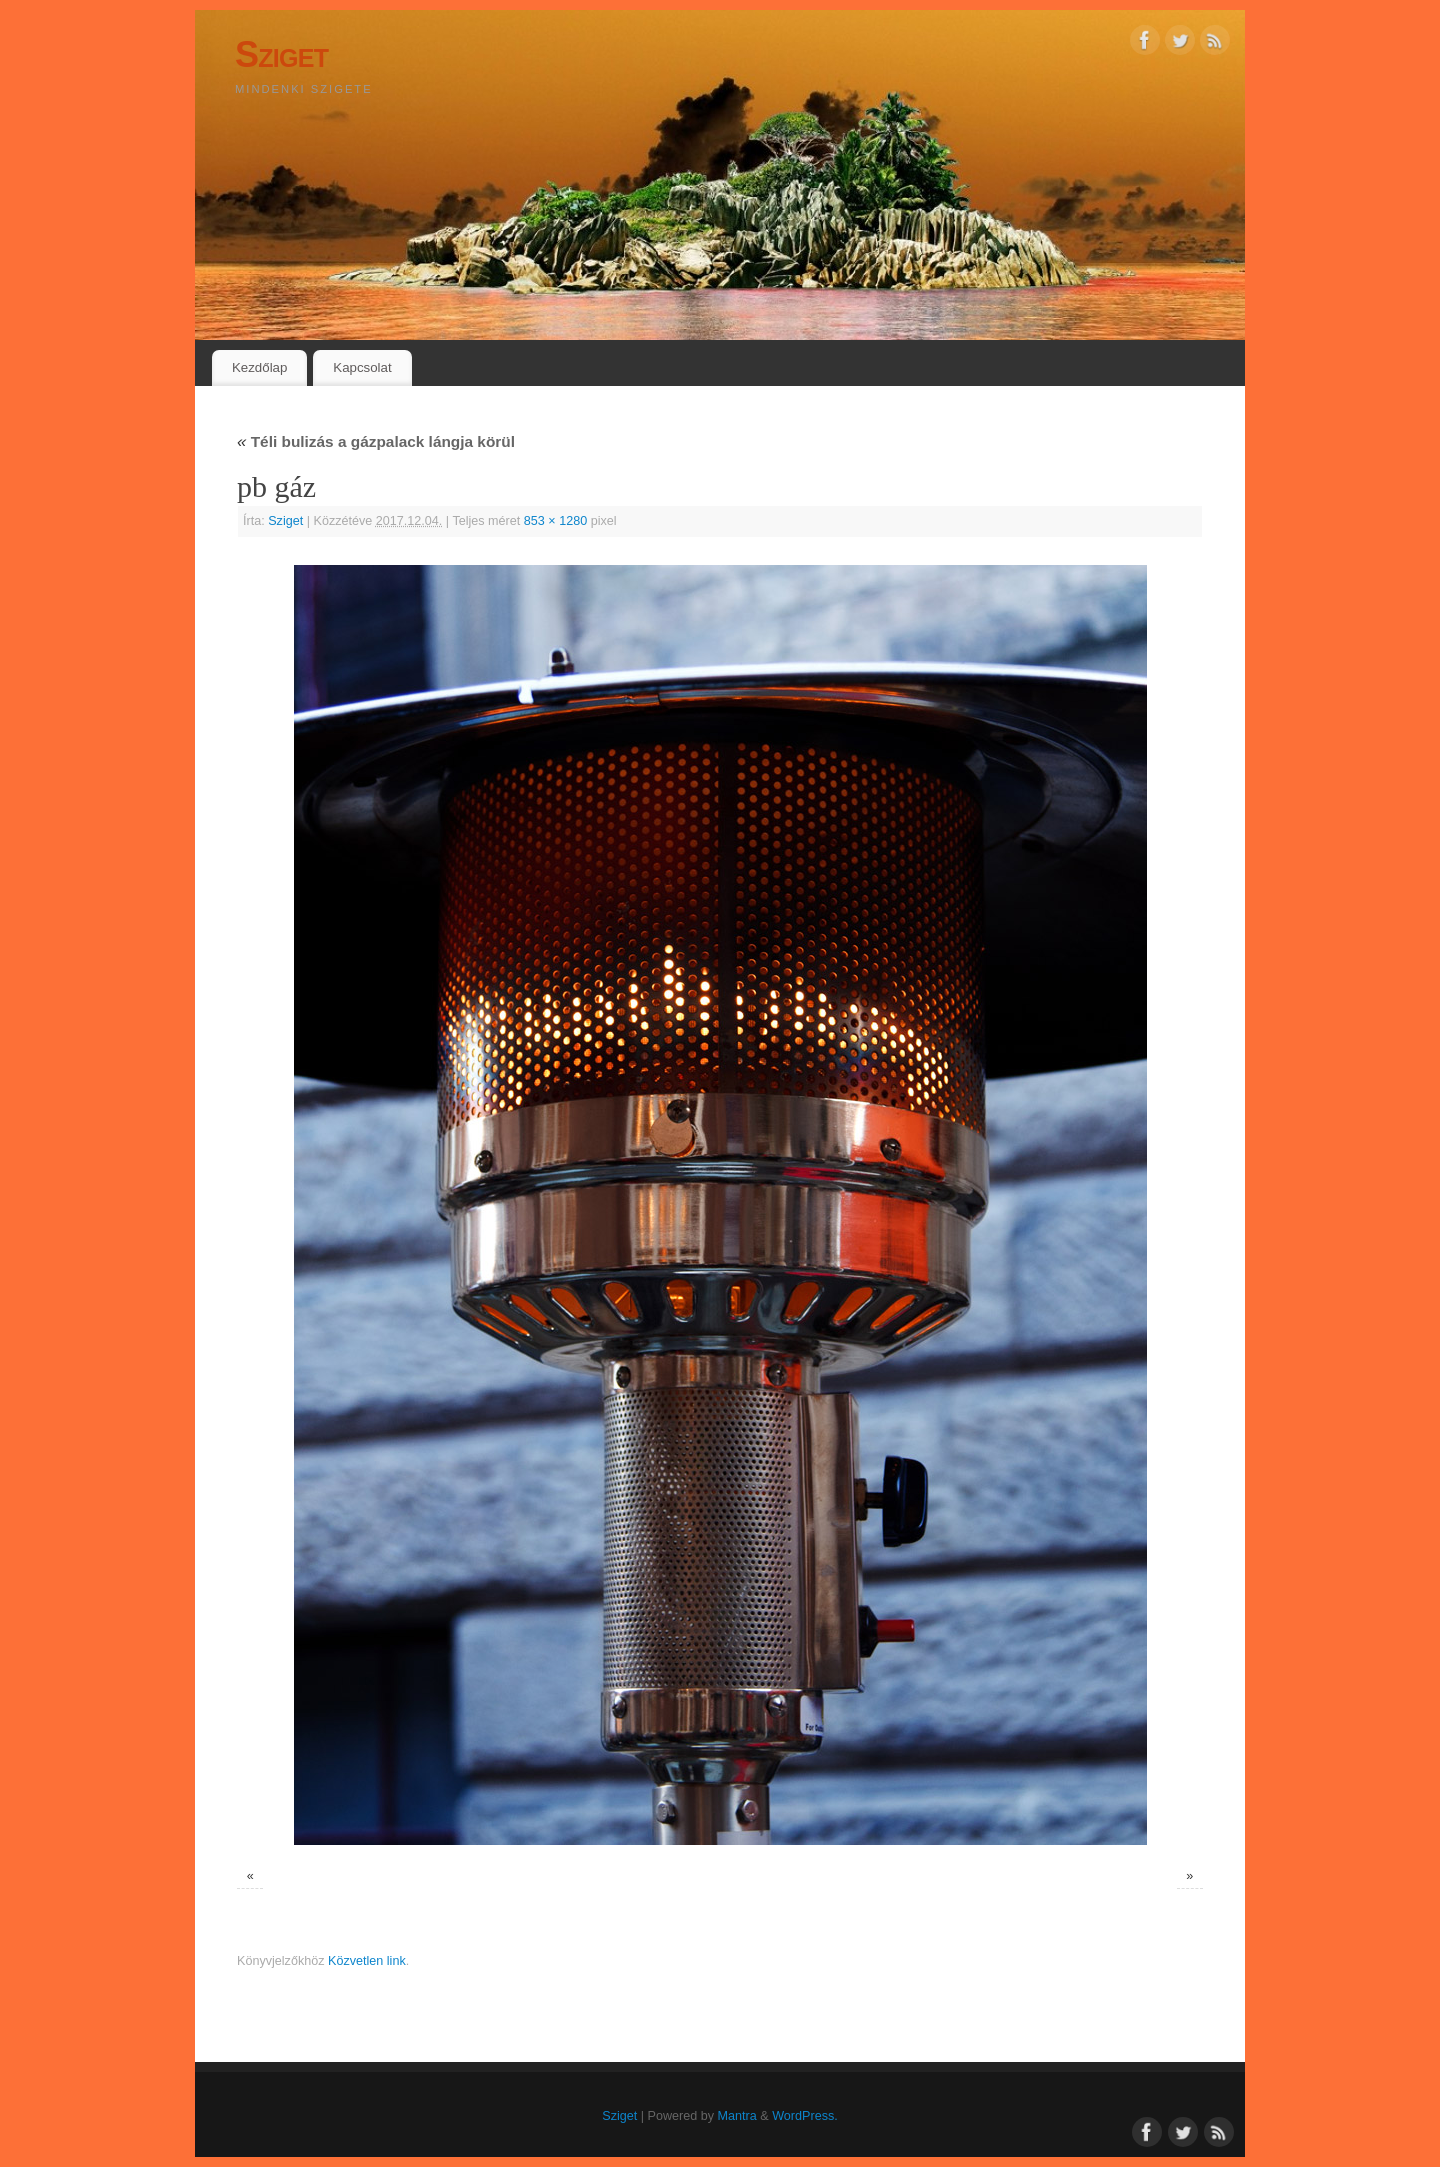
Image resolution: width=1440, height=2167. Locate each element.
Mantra (737, 2116)
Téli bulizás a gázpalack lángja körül (376, 441)
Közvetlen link (367, 1961)
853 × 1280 (555, 521)
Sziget (281, 54)
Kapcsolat (362, 367)
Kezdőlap (259, 367)
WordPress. (805, 2116)
